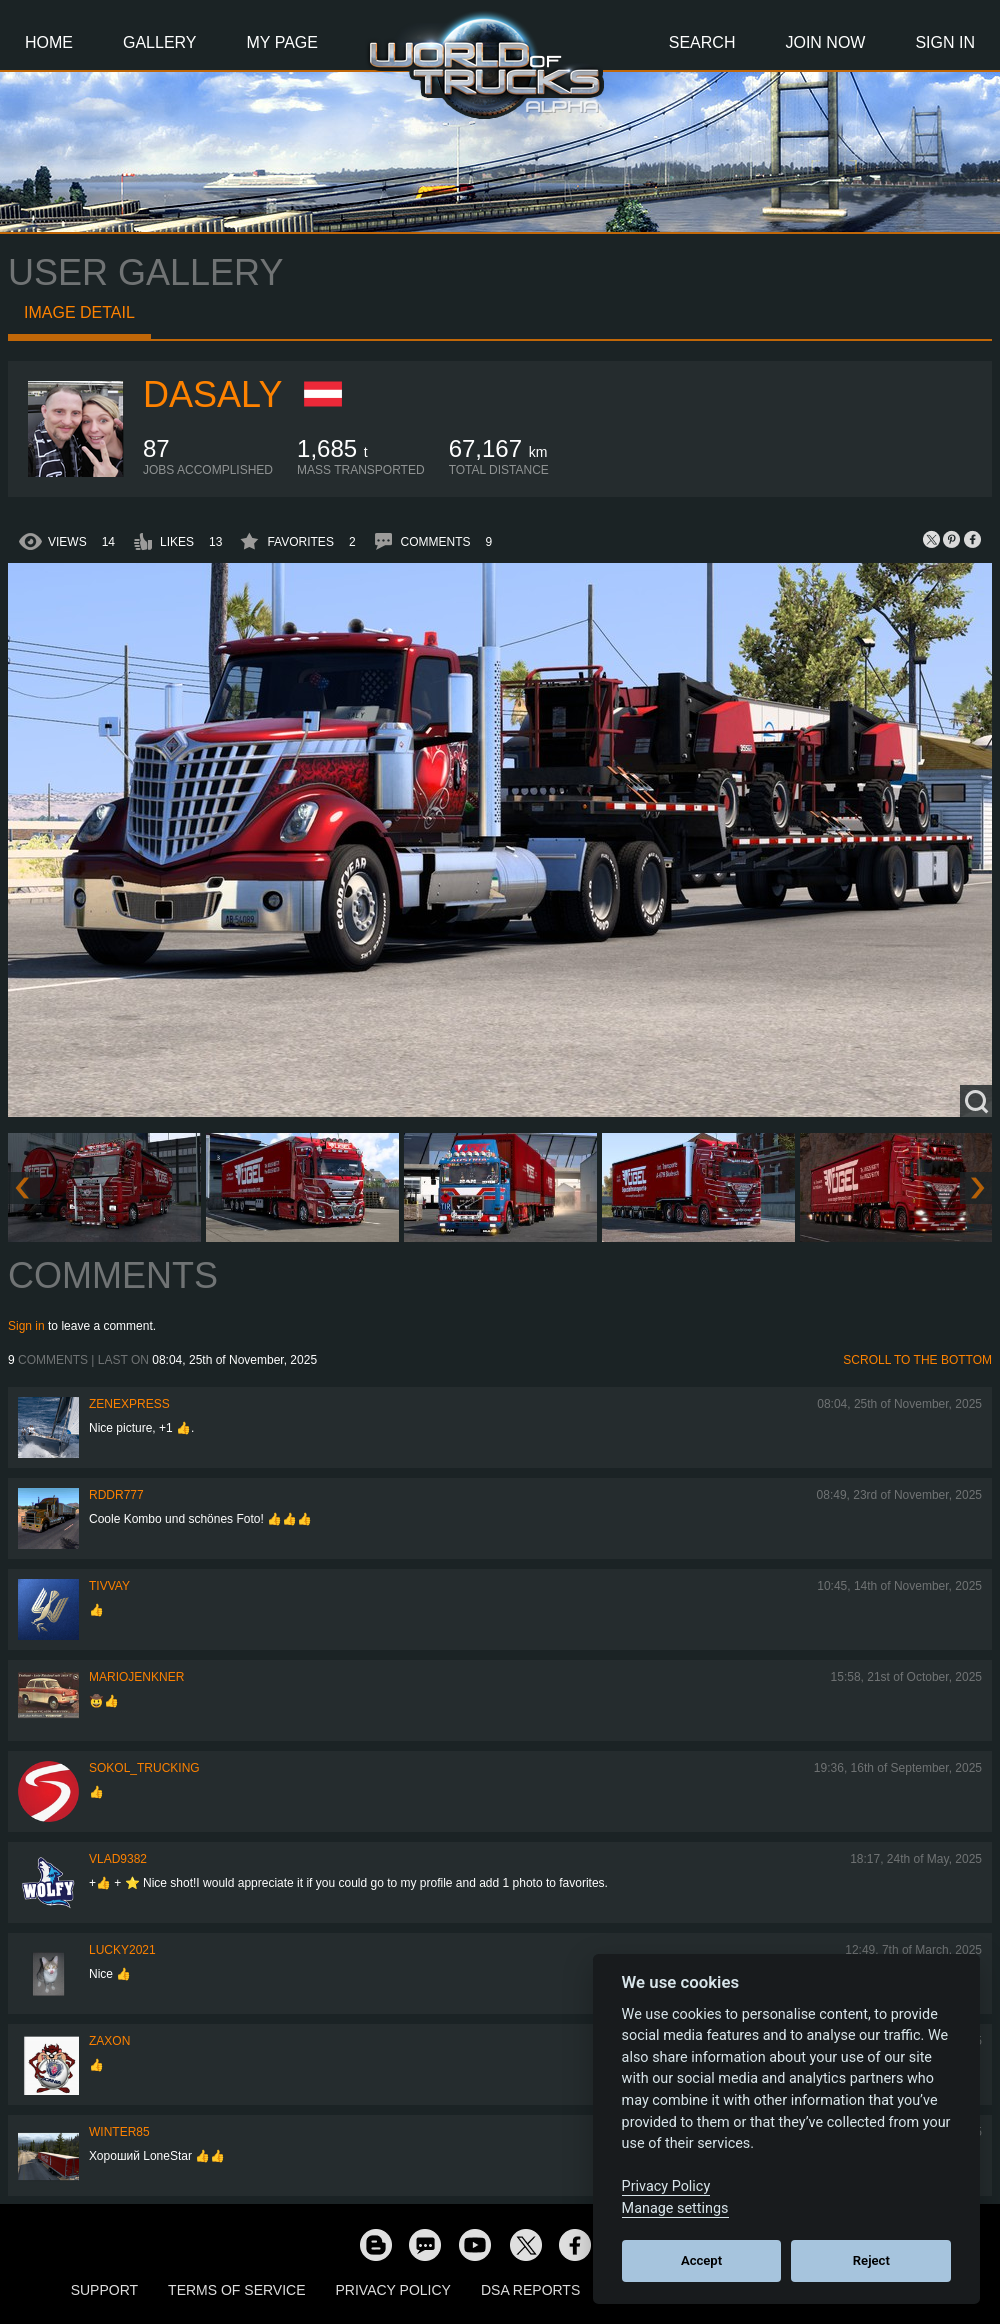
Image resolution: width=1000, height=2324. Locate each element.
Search (702, 42)
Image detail (79, 312)
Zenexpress (129, 1404)
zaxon (109, 2041)
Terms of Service (236, 2290)
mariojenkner (136, 1677)
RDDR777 (116, 1495)
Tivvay (109, 1586)
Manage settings (675, 2208)
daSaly (212, 394)
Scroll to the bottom (917, 1360)
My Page (282, 42)
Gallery (160, 42)
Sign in (26, 1326)
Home (49, 42)
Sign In (945, 42)
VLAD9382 (118, 1859)
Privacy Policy (393, 2290)
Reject (871, 2260)
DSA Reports (530, 2290)
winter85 (119, 2132)
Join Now (825, 42)
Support (104, 2290)
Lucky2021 (122, 1950)
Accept (701, 2260)
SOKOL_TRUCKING (144, 1768)
